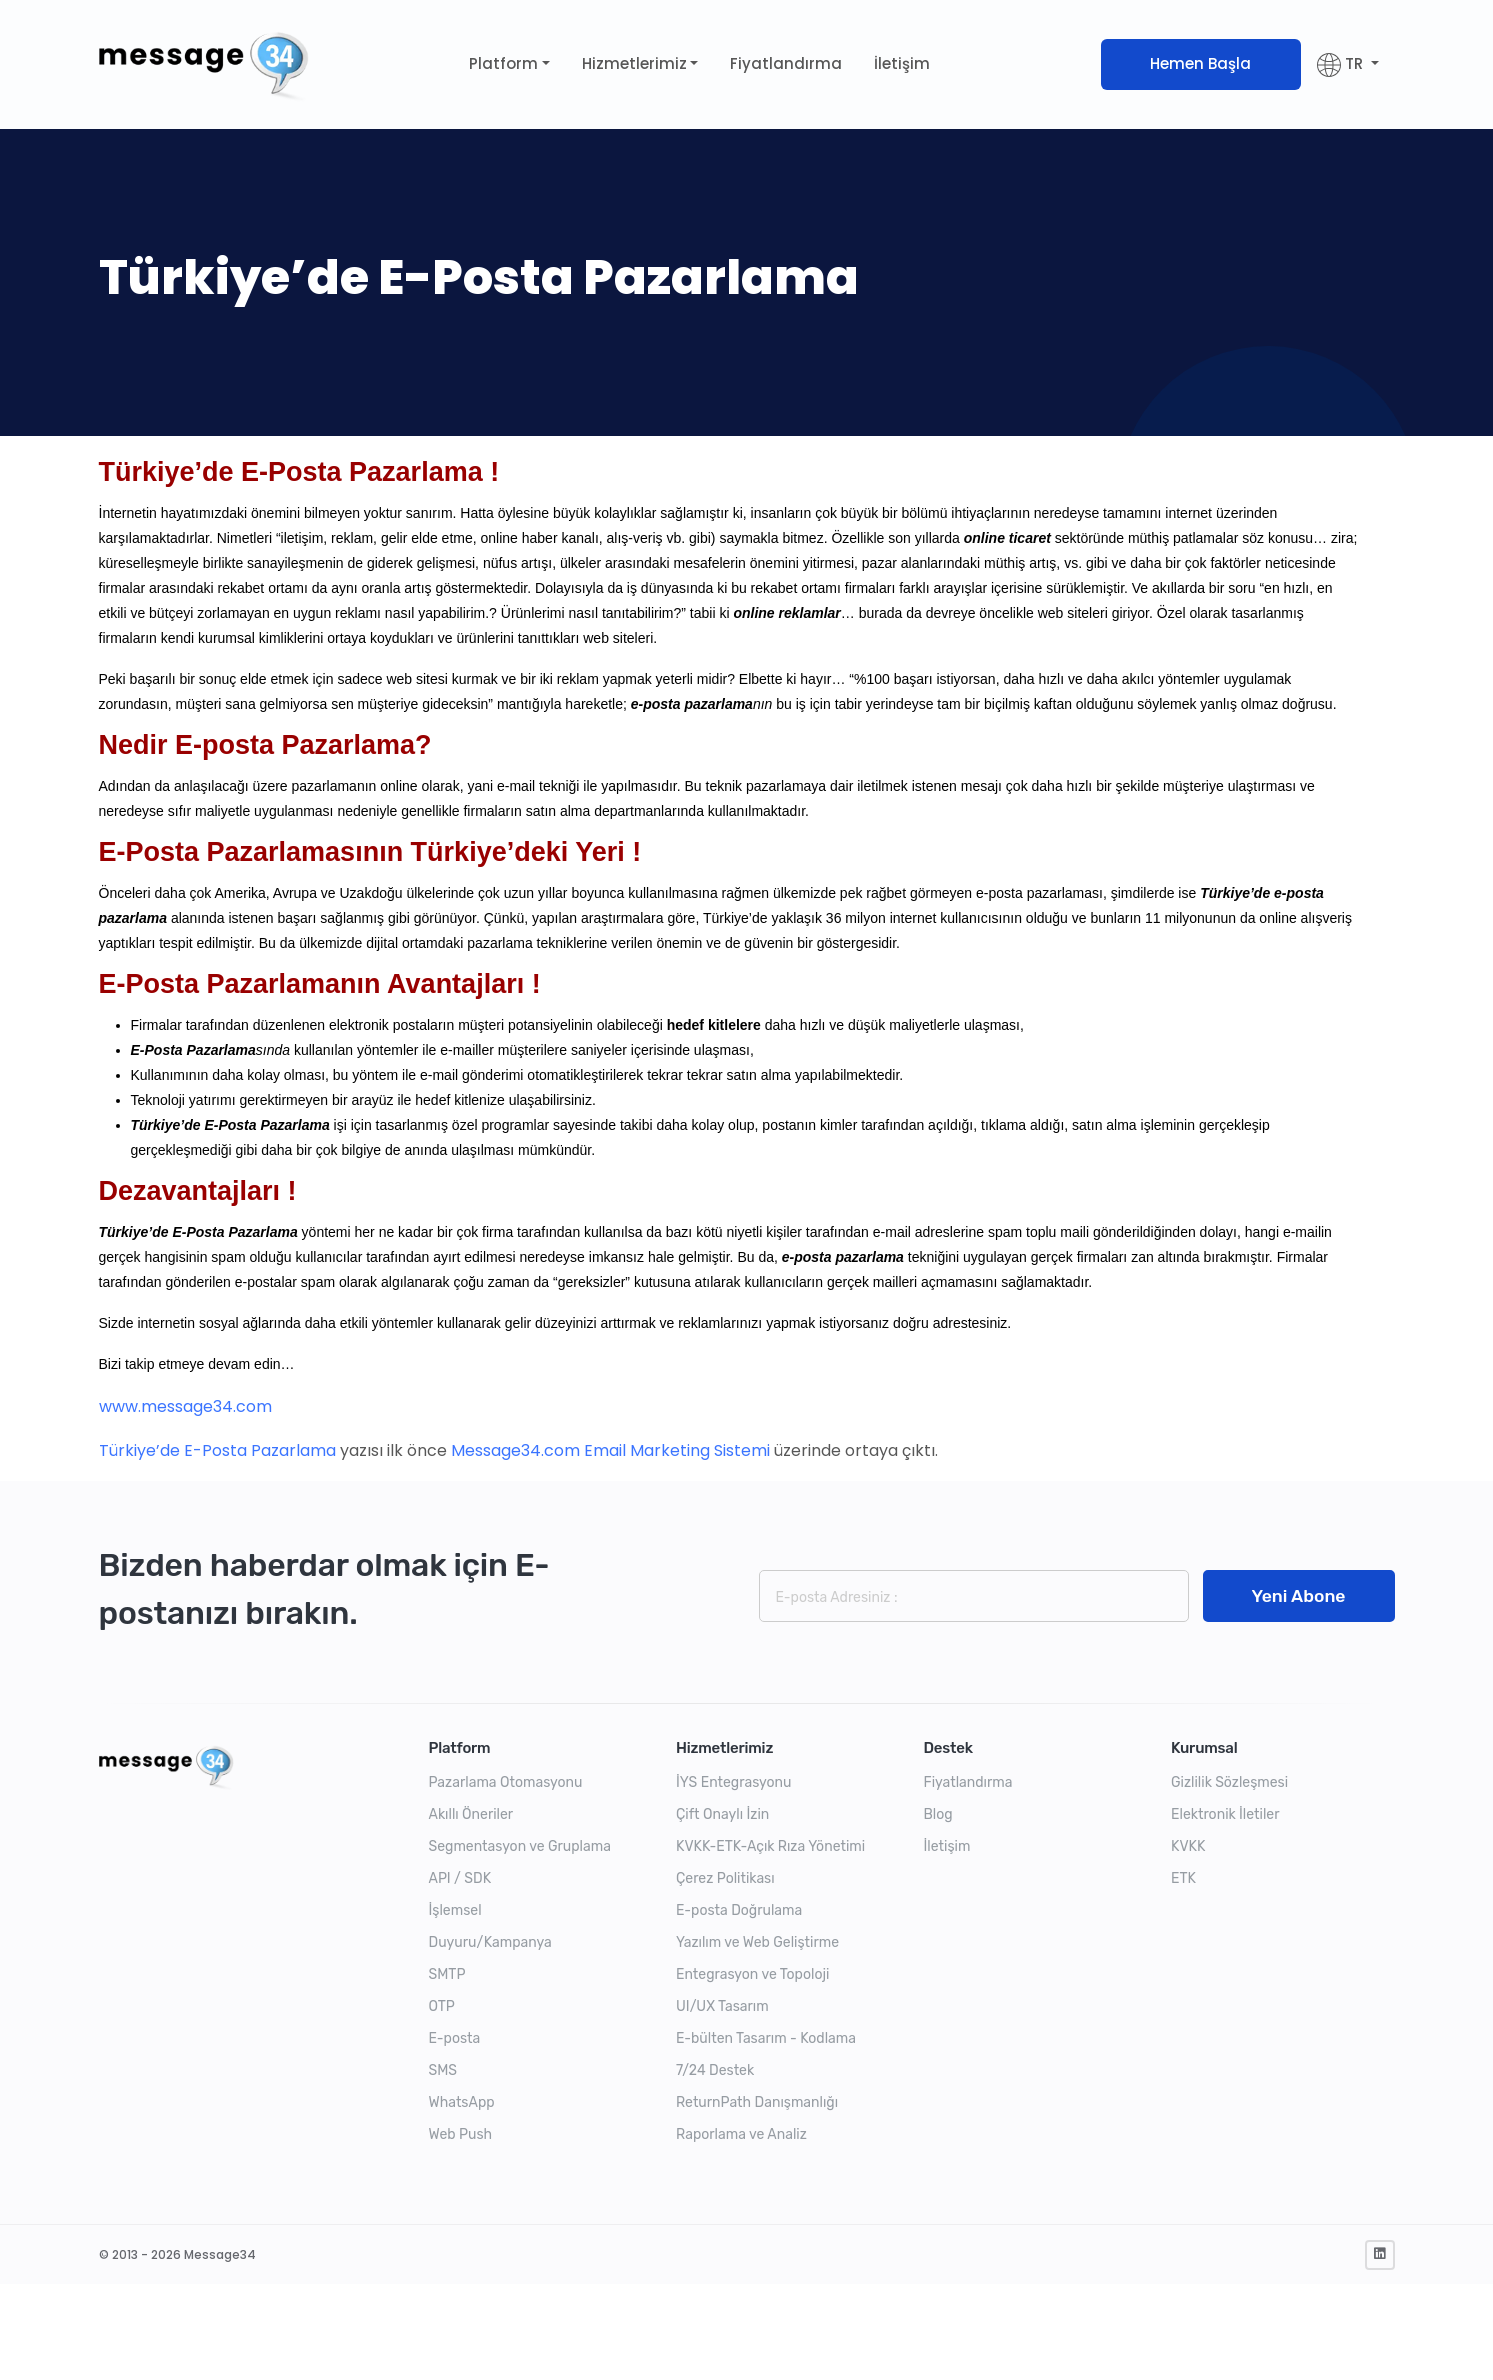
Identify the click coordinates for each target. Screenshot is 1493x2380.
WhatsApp (462, 2102)
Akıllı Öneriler (471, 1814)
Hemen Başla (1200, 63)
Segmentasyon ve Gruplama (520, 1846)
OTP (442, 2006)
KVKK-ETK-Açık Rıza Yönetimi (770, 1846)
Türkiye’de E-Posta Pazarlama (217, 1450)
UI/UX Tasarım (722, 2006)
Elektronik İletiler (1225, 1814)
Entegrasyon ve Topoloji (752, 1974)
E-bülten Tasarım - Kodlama (766, 2038)
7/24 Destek (715, 2070)
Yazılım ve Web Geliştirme (757, 1942)
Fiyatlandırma (786, 63)
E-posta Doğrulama (739, 1910)
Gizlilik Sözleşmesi (1229, 1782)
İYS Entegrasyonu (733, 1782)
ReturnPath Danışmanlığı (757, 2102)
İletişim (902, 63)
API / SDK (460, 1878)
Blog (938, 1814)
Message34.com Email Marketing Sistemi (610, 1450)
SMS (443, 2070)
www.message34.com (185, 1406)
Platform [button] (503, 63)
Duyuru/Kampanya (490, 1942)
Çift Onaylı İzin (722, 1814)
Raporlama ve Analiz (741, 2134)
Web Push (461, 2134)
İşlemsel (455, 1910)
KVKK (1188, 1846)
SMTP (447, 1974)
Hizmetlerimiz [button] (634, 63)
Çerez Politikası (725, 1878)
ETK (1183, 1878)
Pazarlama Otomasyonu (506, 1782)
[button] (1348, 64)
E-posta (455, 2038)
